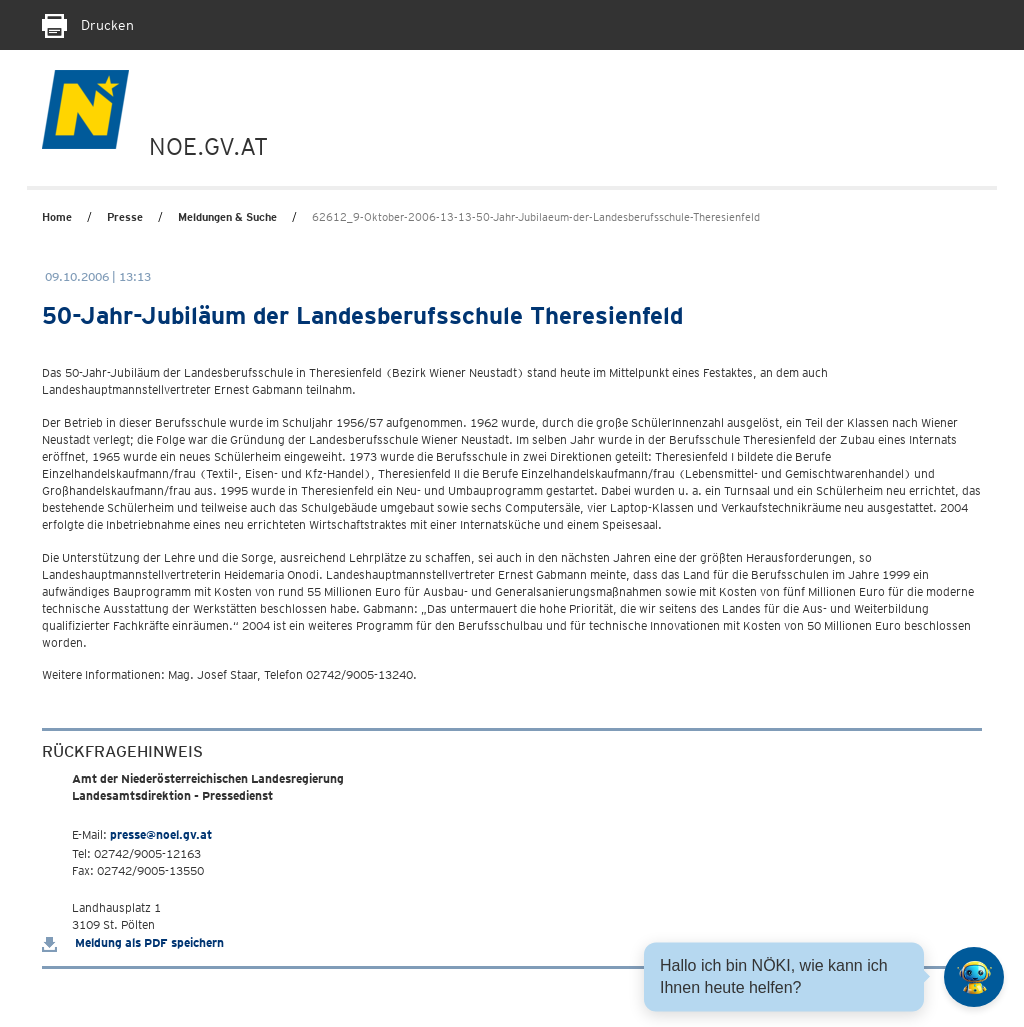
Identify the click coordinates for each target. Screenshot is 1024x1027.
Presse (125, 217)
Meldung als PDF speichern (133, 942)
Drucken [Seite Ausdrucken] (88, 25)
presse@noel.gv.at (161, 834)
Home (57, 217)
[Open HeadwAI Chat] (974, 977)
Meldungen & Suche (227, 217)
